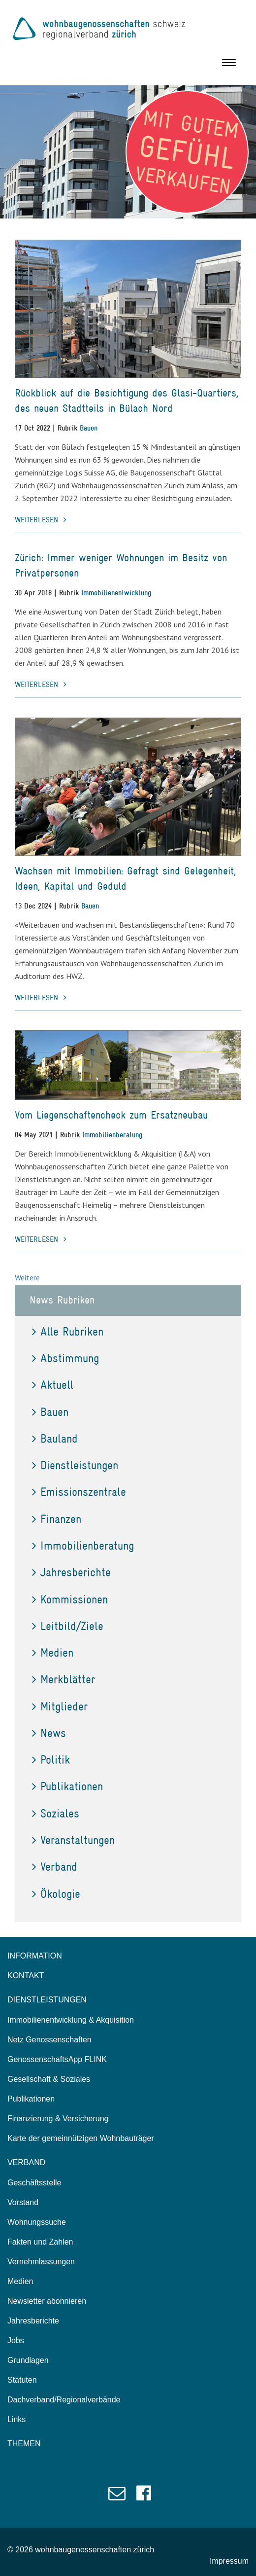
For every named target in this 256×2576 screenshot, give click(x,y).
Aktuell (52, 1385)
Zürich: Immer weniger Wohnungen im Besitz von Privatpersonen (121, 565)
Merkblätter (63, 1679)
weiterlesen (40, 519)
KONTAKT (25, 1975)
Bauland (55, 1438)
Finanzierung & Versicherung (57, 2118)
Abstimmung (65, 1358)
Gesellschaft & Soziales (48, 2079)
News (49, 1733)
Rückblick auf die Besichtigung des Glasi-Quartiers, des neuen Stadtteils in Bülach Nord (127, 400)
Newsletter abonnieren (46, 2301)
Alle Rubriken (67, 1331)
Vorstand (22, 2202)
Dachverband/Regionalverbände (64, 2399)
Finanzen (56, 1519)
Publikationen (67, 1786)
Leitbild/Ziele (67, 1626)
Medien (52, 1652)
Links (16, 2419)
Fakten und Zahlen (40, 2242)
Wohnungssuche (36, 2222)
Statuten (22, 2380)
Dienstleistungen (75, 1465)
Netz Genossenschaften (49, 2039)
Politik (51, 1759)
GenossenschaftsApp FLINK (57, 2059)
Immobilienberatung (112, 1134)
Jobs (15, 2340)
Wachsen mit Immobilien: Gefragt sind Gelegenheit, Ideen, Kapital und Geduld (125, 878)
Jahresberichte (71, 1572)
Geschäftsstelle (34, 2182)
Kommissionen (70, 1599)
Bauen (88, 428)
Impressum (229, 2561)
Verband (54, 1866)
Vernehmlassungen (41, 2261)
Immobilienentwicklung (116, 592)
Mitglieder (60, 1706)
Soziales (55, 1813)
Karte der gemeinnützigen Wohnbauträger (80, 2138)
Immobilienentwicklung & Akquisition (70, 2020)
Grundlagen (28, 2360)
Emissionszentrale (79, 1492)
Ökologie (56, 1894)
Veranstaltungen (73, 1840)
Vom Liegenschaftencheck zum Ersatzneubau (111, 1115)
